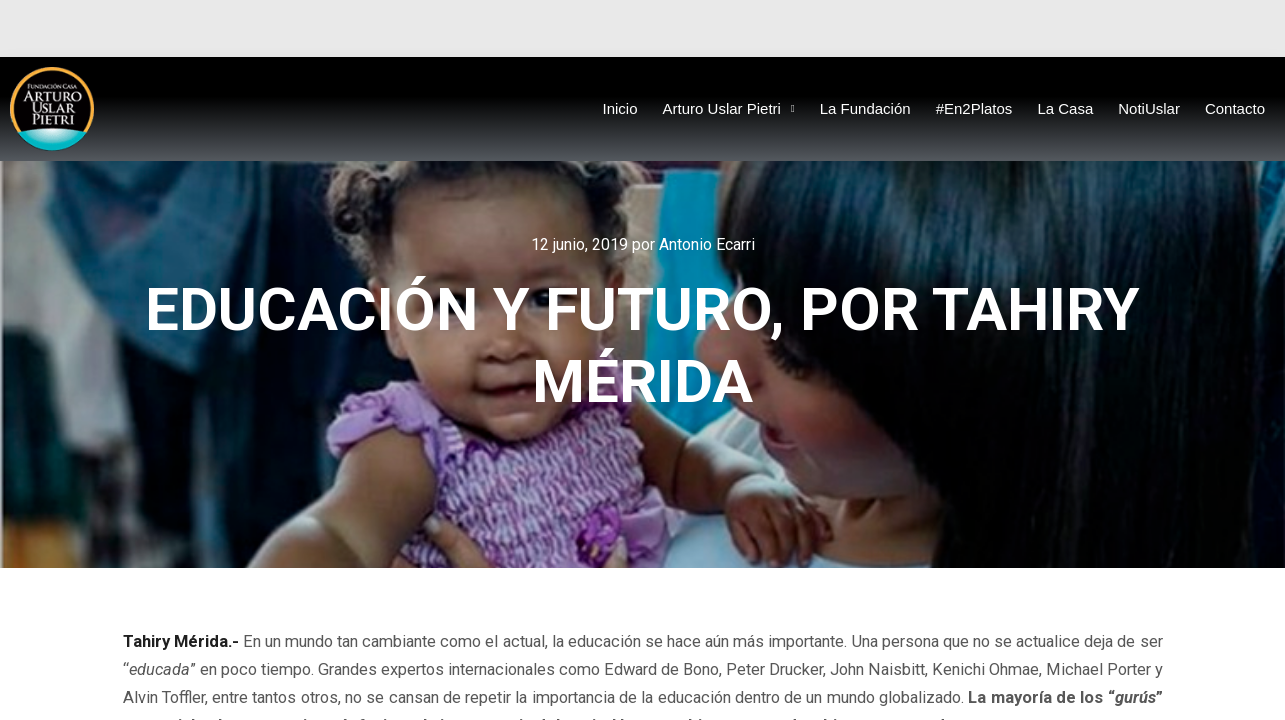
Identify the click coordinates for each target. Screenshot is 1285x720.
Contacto (1235, 108)
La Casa (1065, 108)
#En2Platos (974, 108)
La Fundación (865, 108)
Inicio (620, 108)
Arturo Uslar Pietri (729, 109)
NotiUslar (1149, 108)
